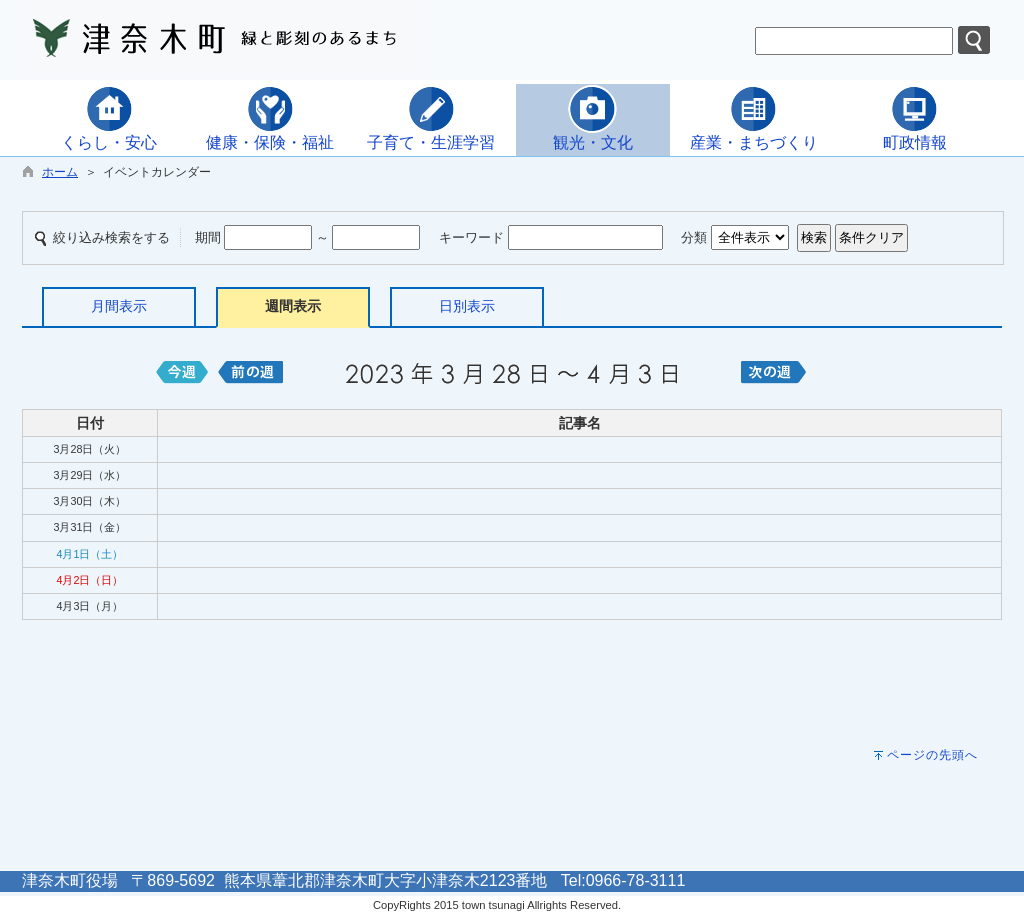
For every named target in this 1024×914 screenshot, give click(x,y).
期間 (208, 237)
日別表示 (467, 306)
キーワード (471, 237)
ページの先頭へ (932, 755)
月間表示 (119, 306)
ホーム (60, 172)
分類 (694, 237)
